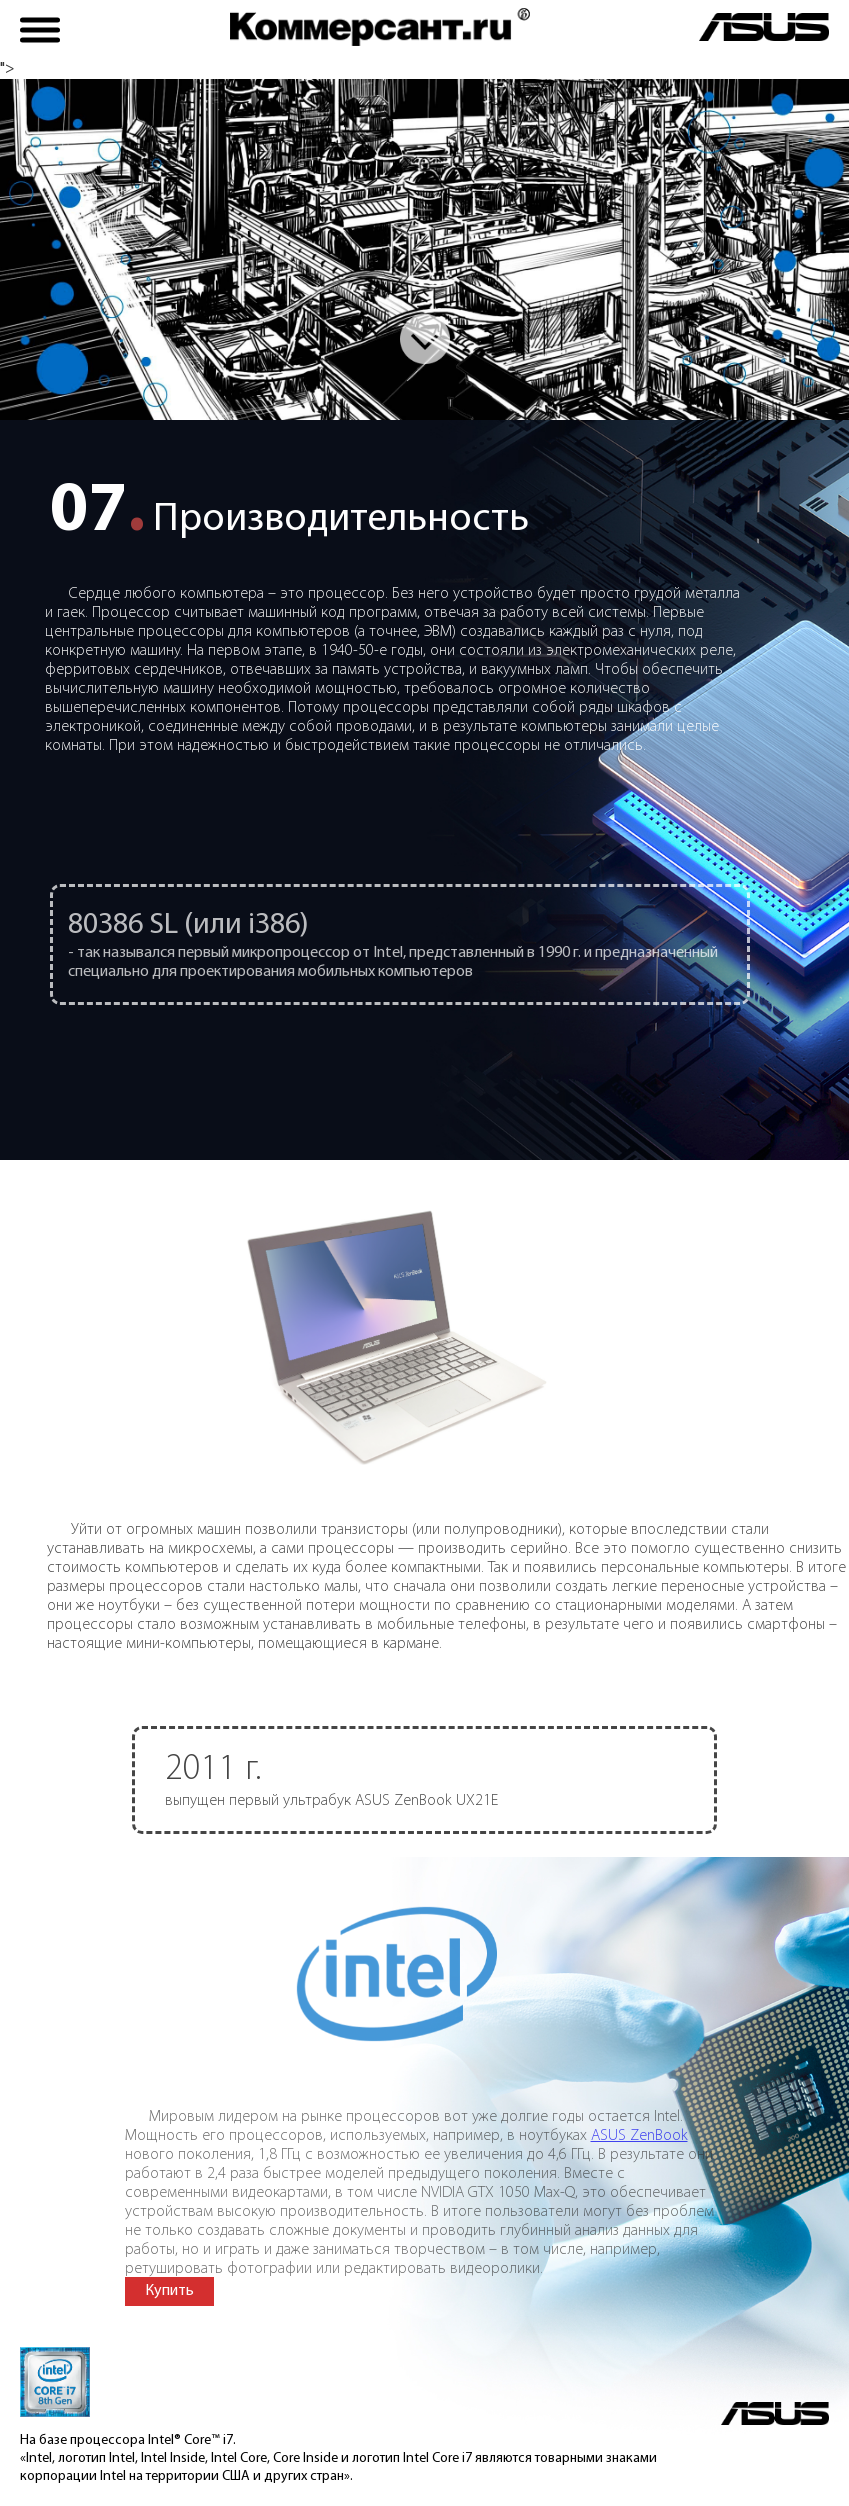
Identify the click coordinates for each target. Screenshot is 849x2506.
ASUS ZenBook (639, 2155)
